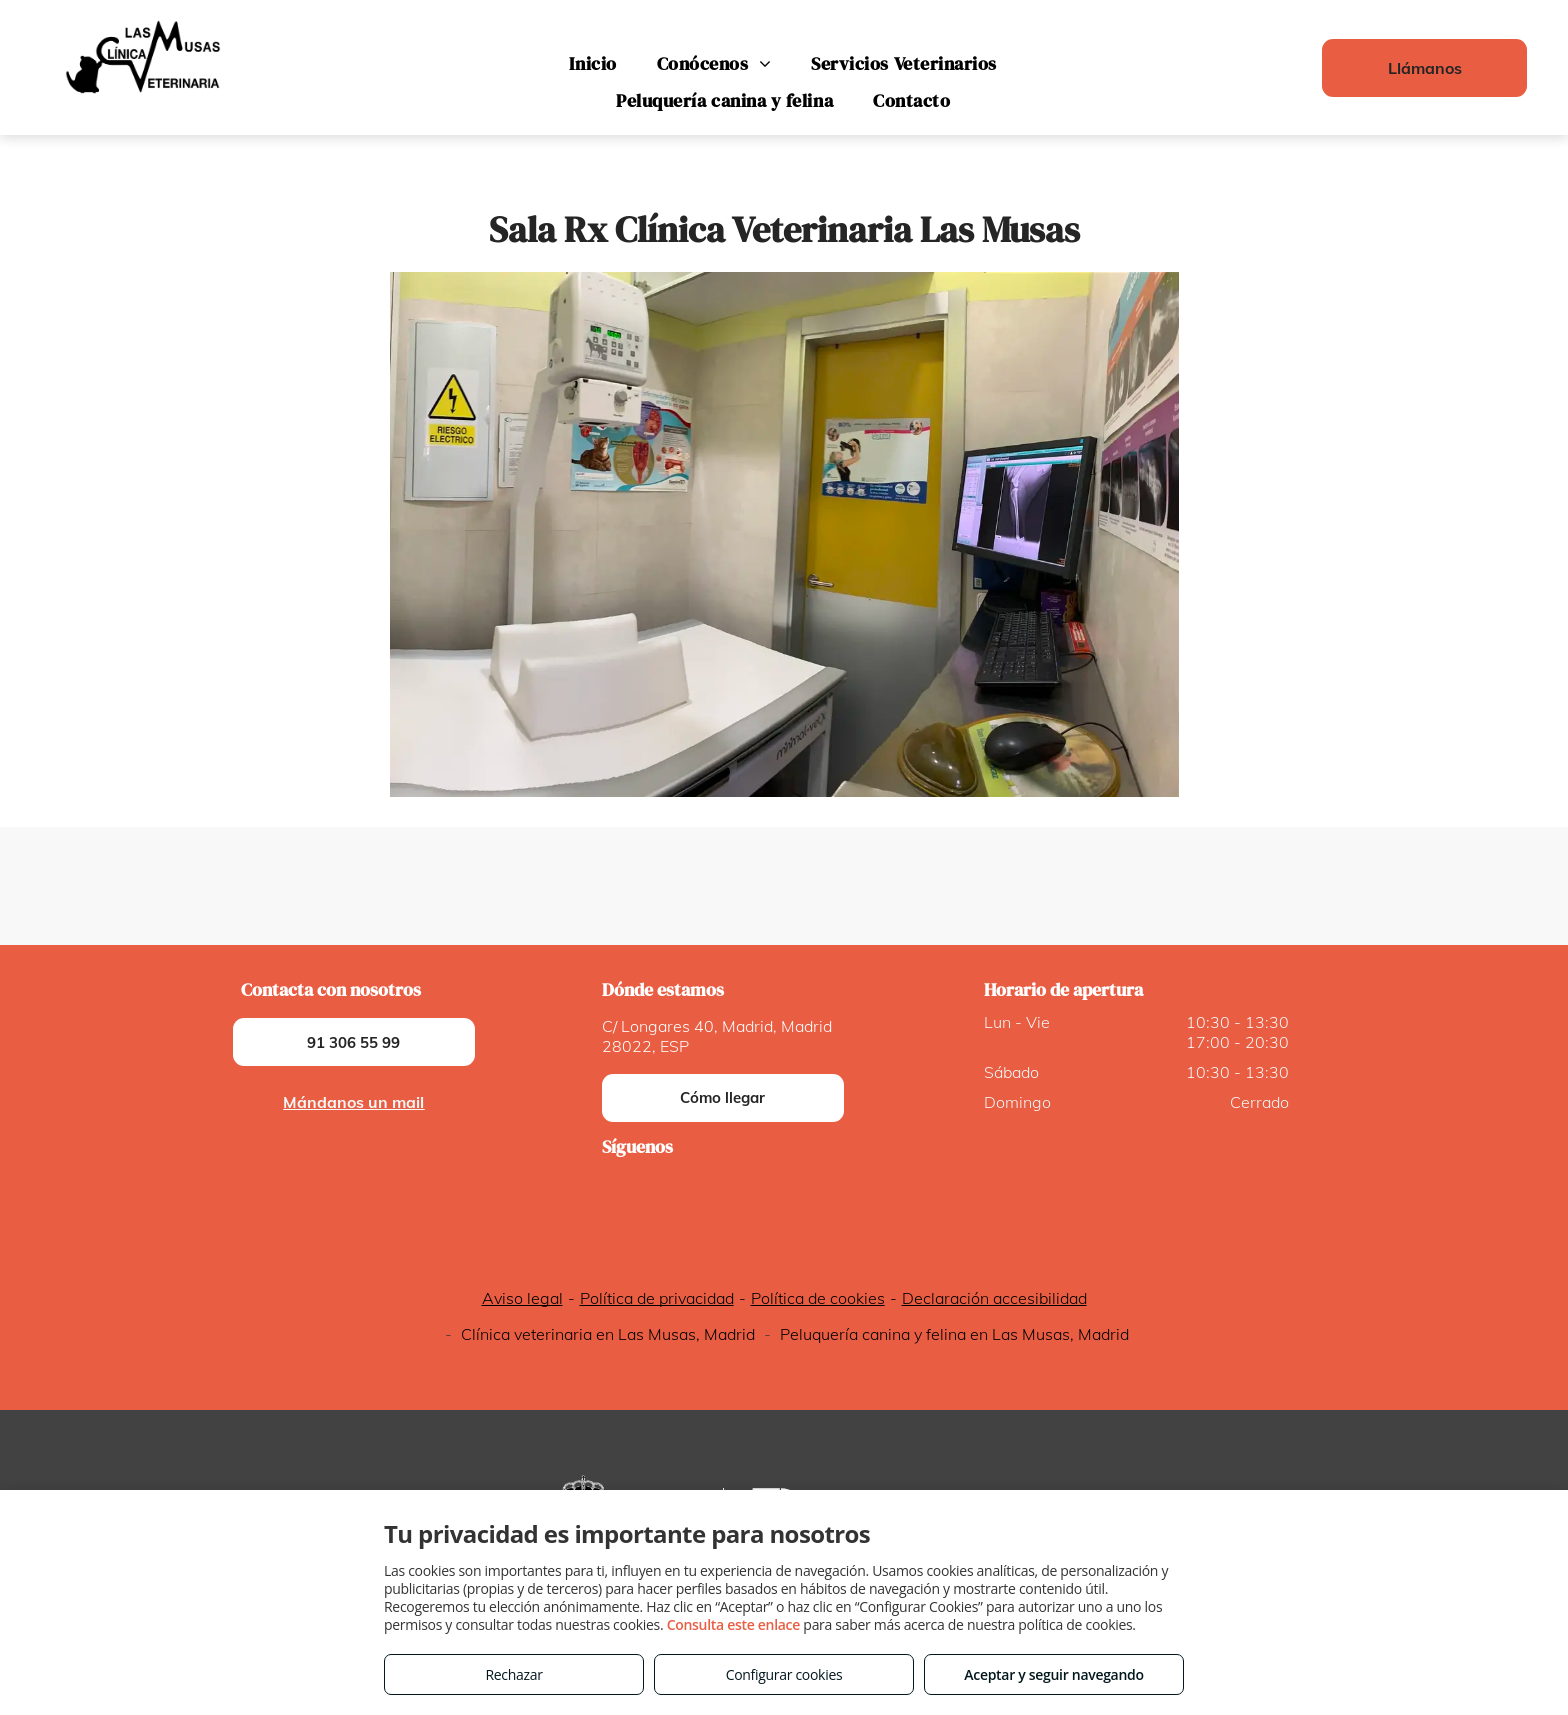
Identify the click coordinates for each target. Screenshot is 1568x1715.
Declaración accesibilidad (994, 1298)
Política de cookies (818, 1298)
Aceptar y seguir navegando (1053, 1674)
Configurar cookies (784, 1674)
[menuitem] (592, 64)
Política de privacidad (657, 1298)
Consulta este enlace (733, 1624)
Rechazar (513, 1674)
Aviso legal (522, 1298)
